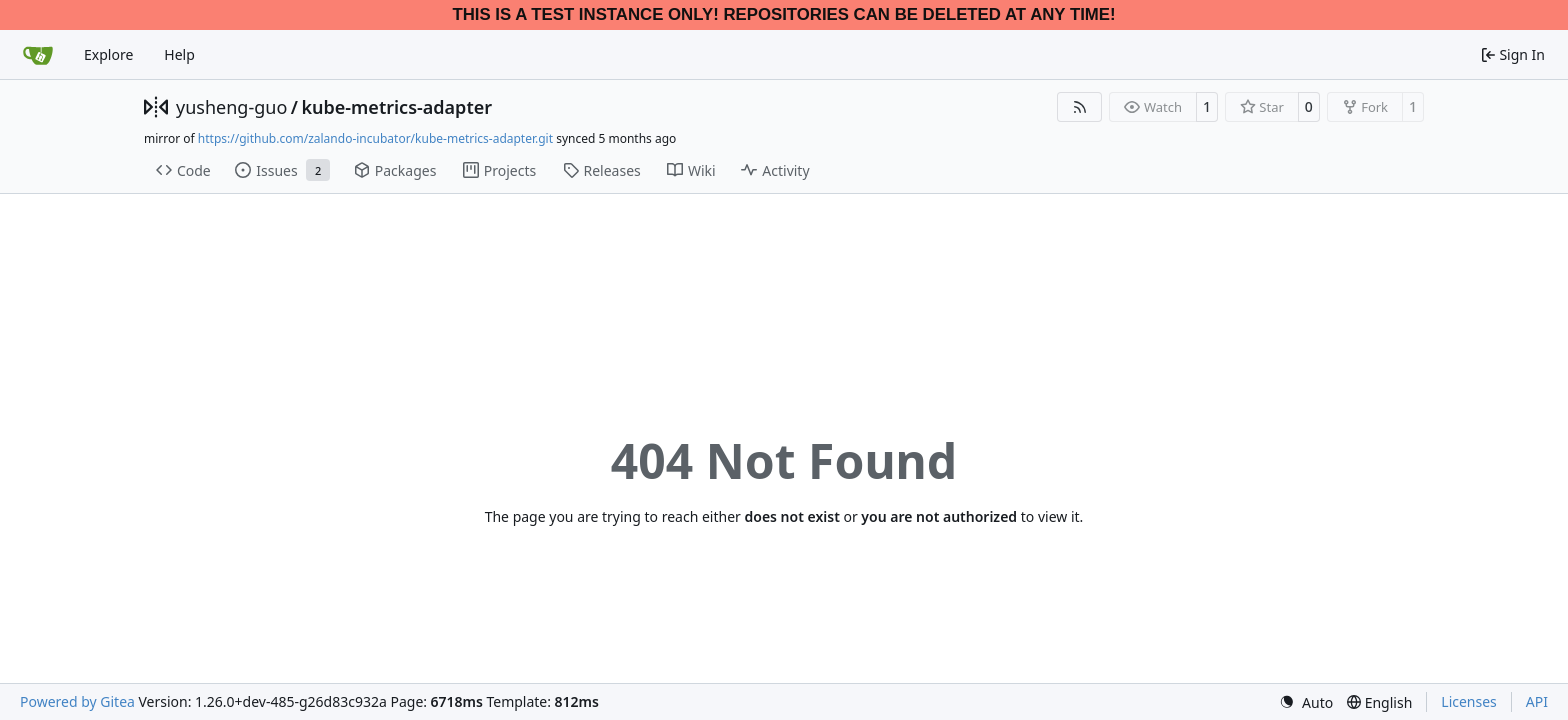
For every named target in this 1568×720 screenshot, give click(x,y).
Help (179, 54)
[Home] (38, 55)
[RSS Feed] (1080, 107)
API (1537, 701)
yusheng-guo (231, 107)
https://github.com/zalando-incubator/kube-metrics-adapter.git (375, 138)
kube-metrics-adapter (396, 107)
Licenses (1469, 701)
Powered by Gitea (77, 701)
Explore (108, 54)
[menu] (1306, 702)
